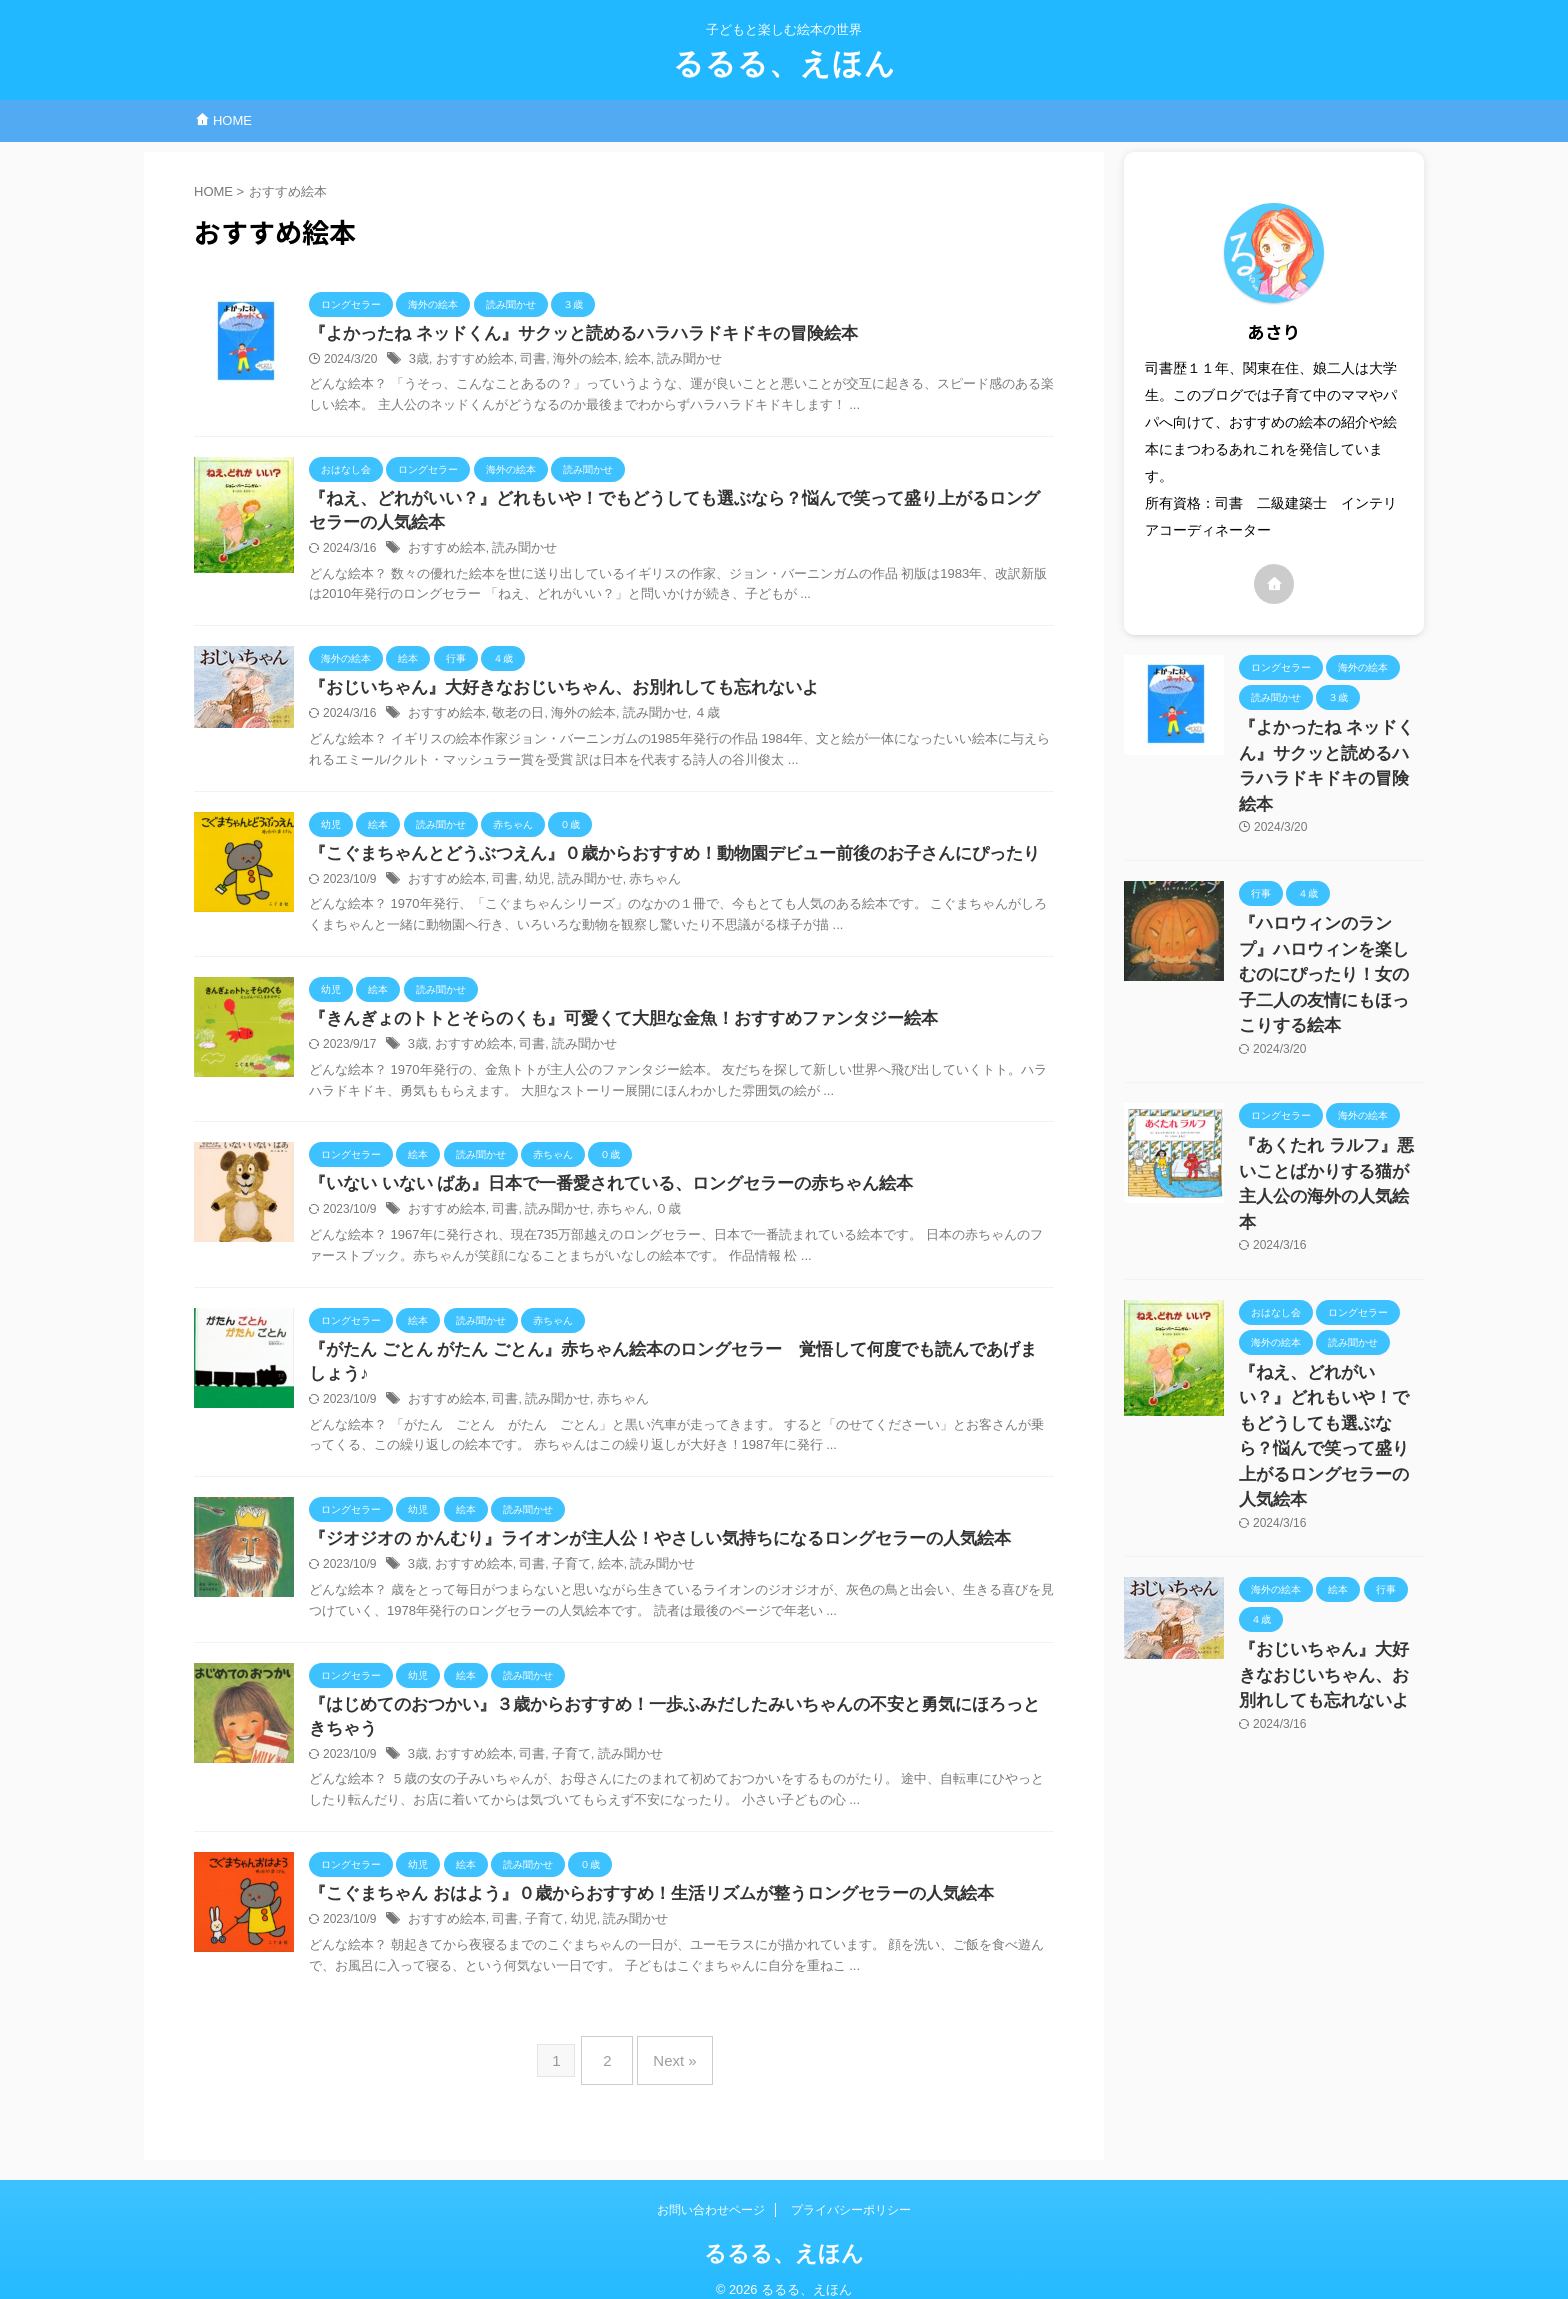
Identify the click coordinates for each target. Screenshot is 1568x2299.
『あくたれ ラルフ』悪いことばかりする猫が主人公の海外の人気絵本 (1330, 1094)
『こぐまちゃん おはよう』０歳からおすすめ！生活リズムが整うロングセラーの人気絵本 (631, 1888)
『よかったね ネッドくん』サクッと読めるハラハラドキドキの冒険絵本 (567, 334)
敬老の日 (510, 720)
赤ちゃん (638, 887)
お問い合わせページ (711, 2190)
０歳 (650, 1221)
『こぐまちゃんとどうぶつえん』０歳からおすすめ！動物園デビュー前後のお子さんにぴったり (653, 860)
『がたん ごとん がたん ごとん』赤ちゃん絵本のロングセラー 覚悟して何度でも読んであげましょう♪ (679, 1361)
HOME (224, 120)
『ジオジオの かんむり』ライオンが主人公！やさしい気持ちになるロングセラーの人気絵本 (639, 1528)
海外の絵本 (573, 361)
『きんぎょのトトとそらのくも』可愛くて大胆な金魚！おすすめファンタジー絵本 (605, 1027)
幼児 (529, 887)
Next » (669, 2048)
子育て (560, 1555)
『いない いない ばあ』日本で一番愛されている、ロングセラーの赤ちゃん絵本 (601, 1194)
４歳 (686, 720)
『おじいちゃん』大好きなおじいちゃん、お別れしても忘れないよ (549, 693)
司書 (525, 361)
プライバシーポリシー (851, 2190)
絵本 (622, 361)
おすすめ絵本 (470, 361)
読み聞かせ (671, 361)
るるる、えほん (784, 63)
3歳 (418, 361)
